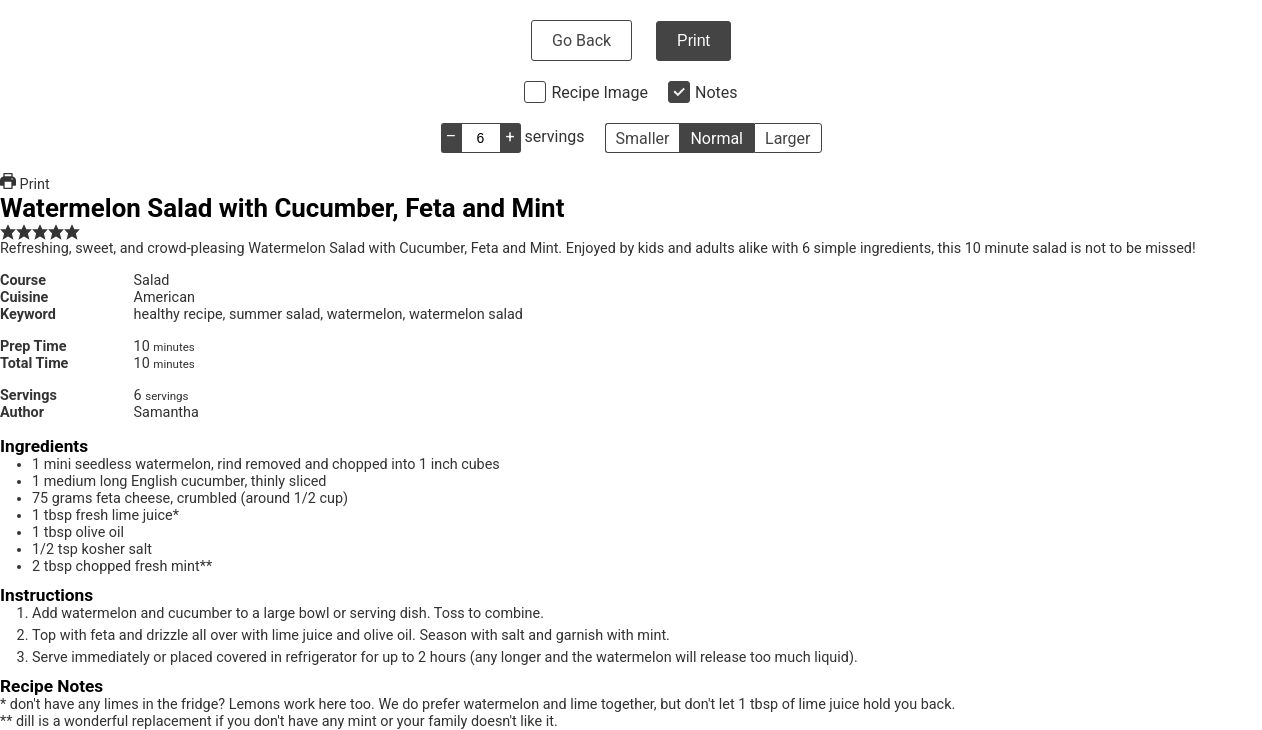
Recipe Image (599, 92)
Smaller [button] (643, 138)
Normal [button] (716, 138)
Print (693, 40)
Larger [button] (787, 138)
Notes (716, 92)
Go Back (581, 40)
